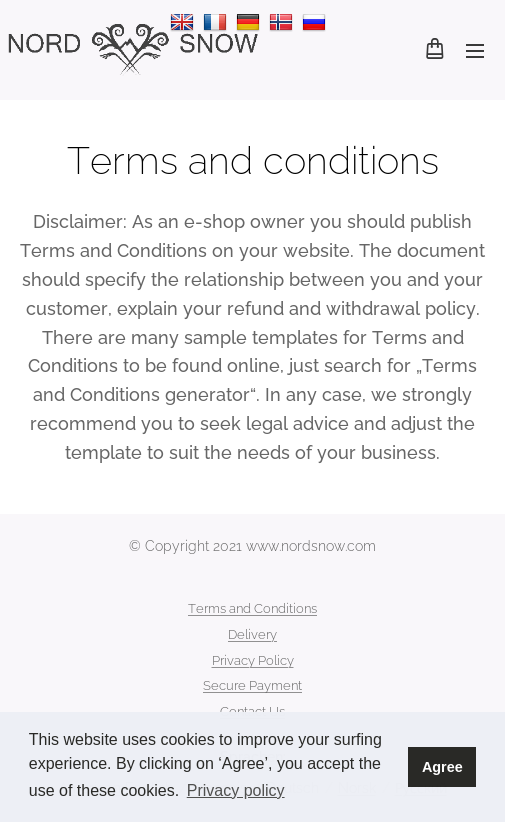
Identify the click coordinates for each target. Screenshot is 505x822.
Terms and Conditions (252, 608)
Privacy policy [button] (236, 790)
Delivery (252, 634)
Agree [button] (442, 767)
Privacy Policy (253, 660)
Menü (475, 51)
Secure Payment (252, 685)
